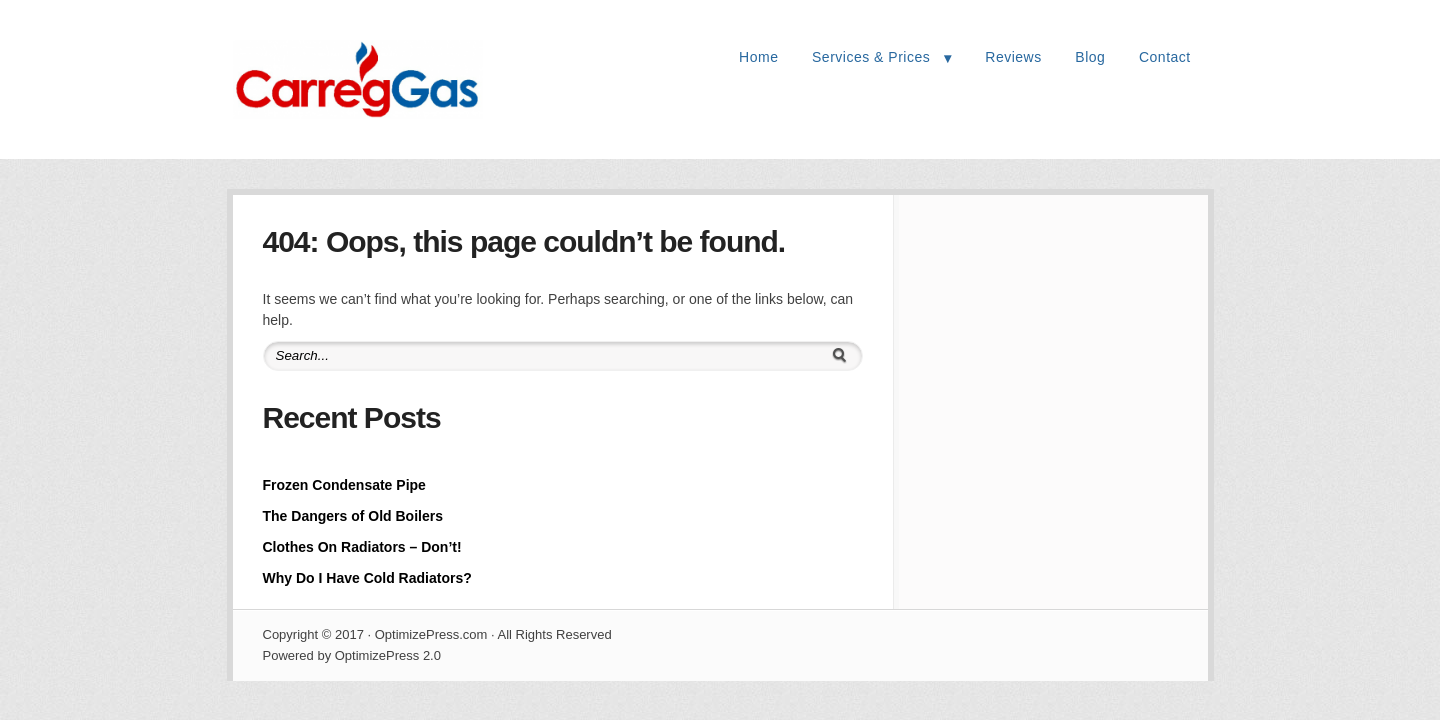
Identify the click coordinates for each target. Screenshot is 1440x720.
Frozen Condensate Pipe (344, 485)
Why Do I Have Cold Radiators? (367, 578)
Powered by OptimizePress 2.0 (352, 655)
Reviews (1013, 57)
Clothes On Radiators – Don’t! (362, 547)
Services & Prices (871, 57)
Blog (1090, 57)
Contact (1165, 57)
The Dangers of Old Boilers (353, 516)
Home (758, 57)
